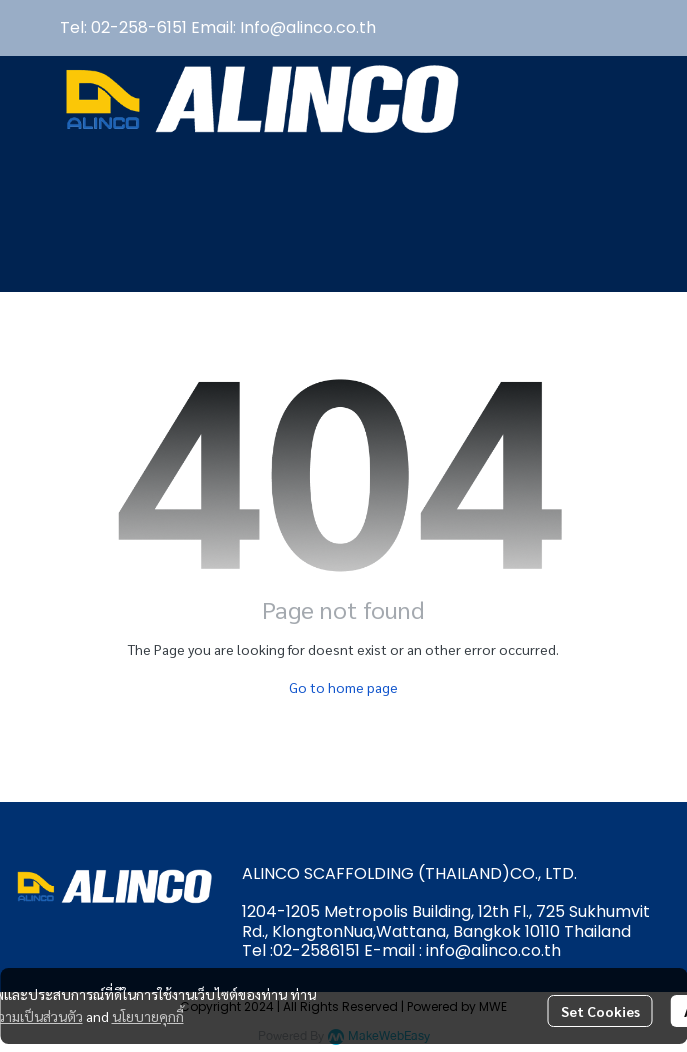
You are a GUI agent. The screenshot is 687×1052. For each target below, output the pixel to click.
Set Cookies (600, 1011)
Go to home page (343, 687)
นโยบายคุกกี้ (148, 1016)
